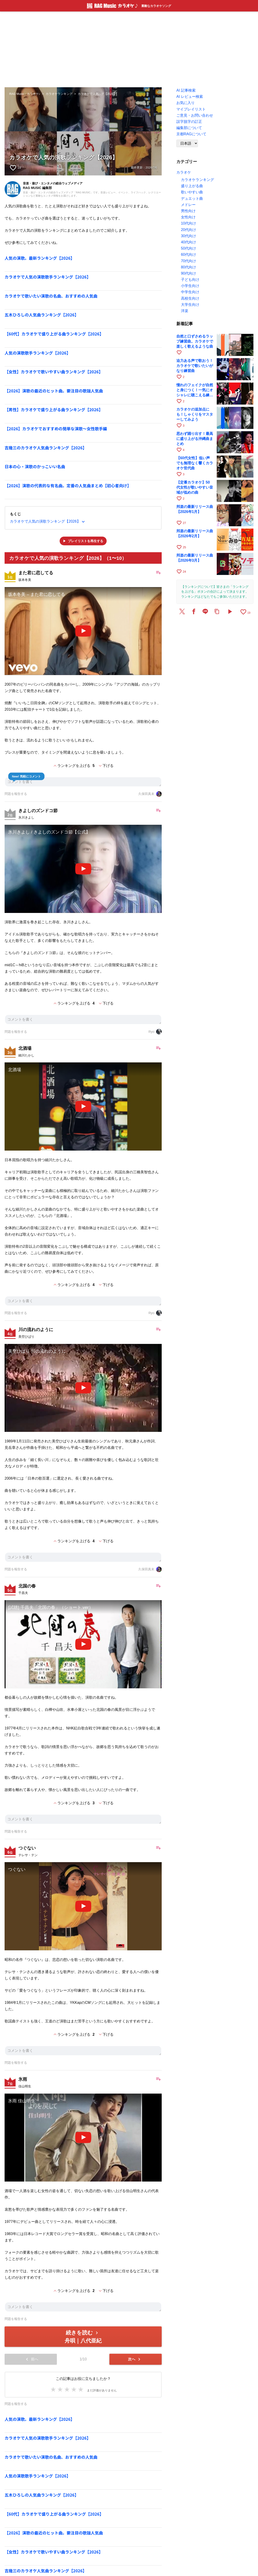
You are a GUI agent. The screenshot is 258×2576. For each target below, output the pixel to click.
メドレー (188, 205)
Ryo (155, 1031)
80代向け (188, 267)
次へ (135, 2359)
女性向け (188, 217)
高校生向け (190, 298)
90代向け (188, 273)
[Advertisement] (129, 48)
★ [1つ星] (53, 2389)
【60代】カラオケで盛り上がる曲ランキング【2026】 (54, 334)
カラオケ (183, 172)
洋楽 (184, 311)
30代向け (188, 236)
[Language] (187, 143)
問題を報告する (16, 794)
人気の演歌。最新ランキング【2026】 (40, 258)
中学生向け (190, 292)
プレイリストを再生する (82, 541)
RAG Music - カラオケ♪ (24, 94)
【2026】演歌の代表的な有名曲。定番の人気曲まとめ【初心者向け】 (68, 485)
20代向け (188, 230)
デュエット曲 (192, 198)
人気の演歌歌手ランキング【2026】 (37, 353)
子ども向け (190, 280)
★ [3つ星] (67, 2389)
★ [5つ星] (81, 2389)
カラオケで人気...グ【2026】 (97, 94)
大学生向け (190, 305)
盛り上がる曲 (192, 186)
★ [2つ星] (60, 2389)
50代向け (188, 248)
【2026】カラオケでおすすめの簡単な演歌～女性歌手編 (56, 428)
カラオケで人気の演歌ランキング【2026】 (48, 521)
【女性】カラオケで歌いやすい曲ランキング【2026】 (54, 371)
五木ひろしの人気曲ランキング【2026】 (42, 315)
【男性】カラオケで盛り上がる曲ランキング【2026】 (54, 409)
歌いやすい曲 (192, 192)
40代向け (188, 242)
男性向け (188, 211)
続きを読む (83, 2337)
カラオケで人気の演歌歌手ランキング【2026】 (48, 277)
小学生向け (190, 286)
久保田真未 (150, 794)
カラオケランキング (59, 94)
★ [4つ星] (74, 2389)
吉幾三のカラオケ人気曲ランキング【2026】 (46, 447)
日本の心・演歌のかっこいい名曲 (35, 466)
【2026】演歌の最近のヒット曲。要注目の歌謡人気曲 (54, 391)
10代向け (188, 223)
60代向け (188, 254)
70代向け (188, 261)
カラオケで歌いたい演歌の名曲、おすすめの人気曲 (51, 296)
